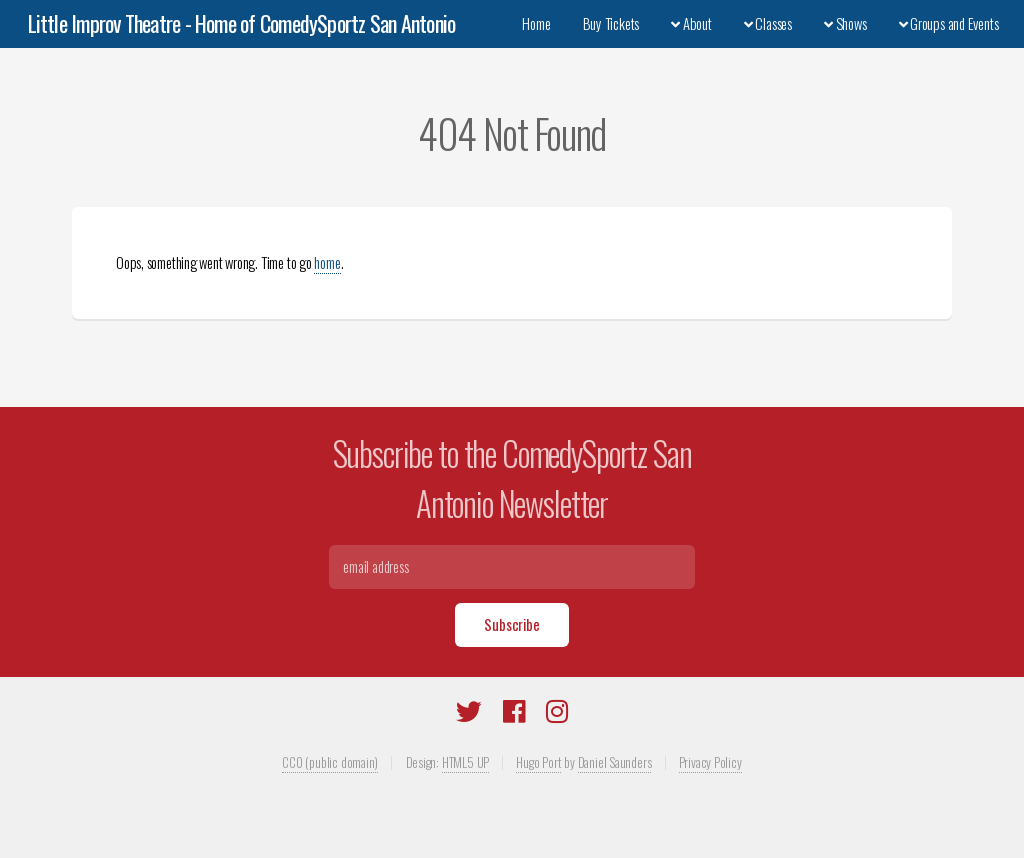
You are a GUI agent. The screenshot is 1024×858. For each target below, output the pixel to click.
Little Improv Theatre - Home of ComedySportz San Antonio (242, 23)
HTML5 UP (465, 762)
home (327, 262)
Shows (845, 23)
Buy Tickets (611, 23)
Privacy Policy (710, 762)
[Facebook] (514, 714)
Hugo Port (538, 762)
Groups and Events (949, 23)
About (691, 23)
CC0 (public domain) (330, 762)
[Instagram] (557, 714)
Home (536, 23)
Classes (768, 23)
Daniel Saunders (615, 762)
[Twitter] (469, 714)
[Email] (512, 567)
